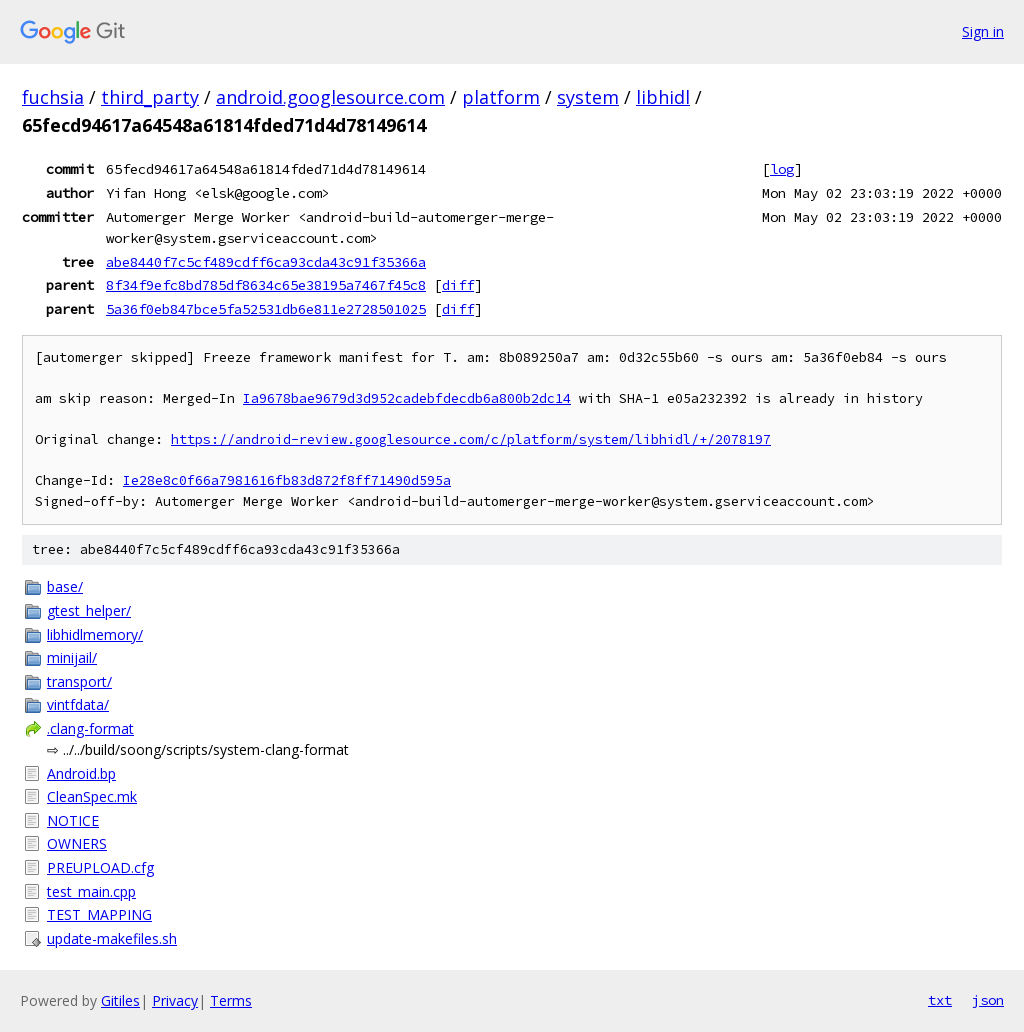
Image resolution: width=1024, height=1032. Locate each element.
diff (458, 285)
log (782, 169)
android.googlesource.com (330, 97)
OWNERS (77, 843)
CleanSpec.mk (92, 796)
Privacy (175, 1000)
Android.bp (81, 773)
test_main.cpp (91, 891)
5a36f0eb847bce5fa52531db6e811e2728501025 (266, 309)
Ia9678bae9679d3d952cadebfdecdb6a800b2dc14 (407, 398)
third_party (150, 97)
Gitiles (120, 1000)
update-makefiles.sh (112, 938)
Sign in (983, 31)
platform (501, 97)
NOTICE (73, 820)
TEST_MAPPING (99, 914)
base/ (65, 586)
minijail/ (72, 657)
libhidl (663, 97)
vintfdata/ (78, 704)
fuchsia (53, 97)
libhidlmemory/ (95, 634)
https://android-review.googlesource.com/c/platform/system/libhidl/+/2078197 (471, 439)
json (988, 1000)
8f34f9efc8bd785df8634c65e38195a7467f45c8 (266, 285)
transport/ (79, 681)
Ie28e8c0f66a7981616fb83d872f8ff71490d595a (287, 480)
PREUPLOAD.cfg (100, 867)
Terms (231, 1000)
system (588, 97)
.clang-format (90, 728)
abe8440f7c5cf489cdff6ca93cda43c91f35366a (266, 262)
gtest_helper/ (89, 610)
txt (940, 1000)
